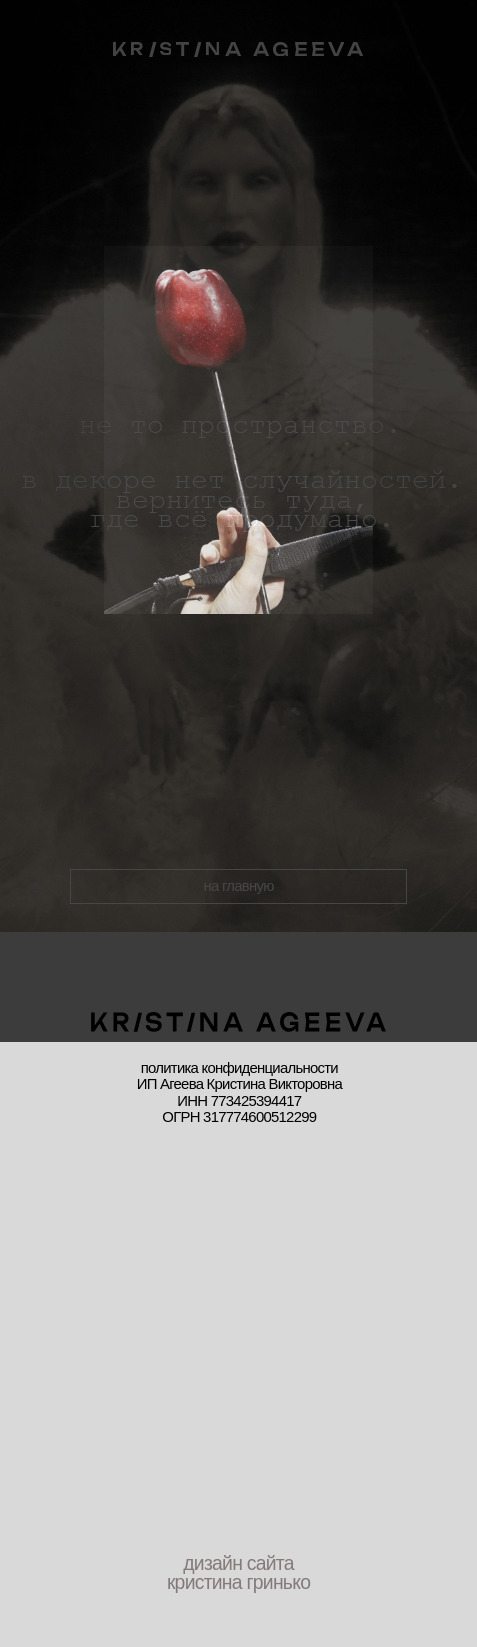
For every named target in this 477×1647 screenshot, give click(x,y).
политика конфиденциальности (239, 1068)
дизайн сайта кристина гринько (238, 1572)
